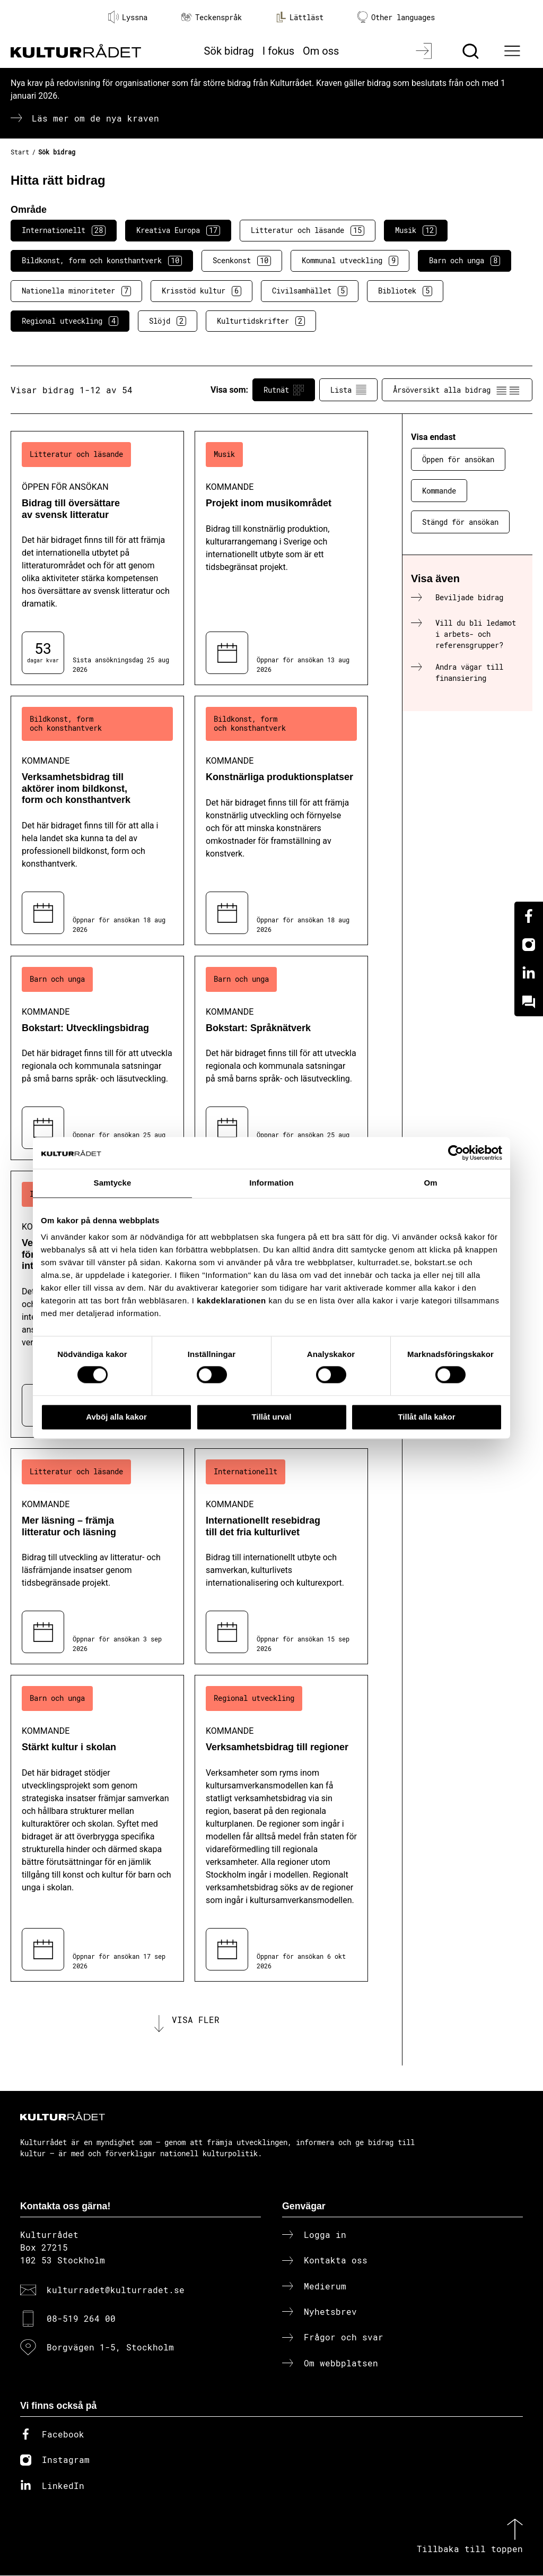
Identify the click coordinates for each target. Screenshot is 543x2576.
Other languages (396, 17)
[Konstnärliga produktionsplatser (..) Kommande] (281, 820)
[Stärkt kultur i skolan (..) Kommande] (97, 1828)
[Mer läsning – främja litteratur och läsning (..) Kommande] (97, 1556)
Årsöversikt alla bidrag (457, 390)
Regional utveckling (70, 321)
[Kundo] (528, 1002)
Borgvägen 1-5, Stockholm (110, 2348)
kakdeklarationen (231, 1300)
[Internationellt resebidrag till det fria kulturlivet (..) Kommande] (281, 1556)
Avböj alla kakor (116, 1416)
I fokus (278, 51)
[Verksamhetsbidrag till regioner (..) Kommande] (281, 1828)
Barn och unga (464, 260)
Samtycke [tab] (113, 1182)
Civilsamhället (309, 291)
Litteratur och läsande (307, 230)
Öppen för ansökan (458, 459)
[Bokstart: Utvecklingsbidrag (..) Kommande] (97, 1058)
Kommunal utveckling (350, 260)
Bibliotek (405, 291)
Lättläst (299, 17)
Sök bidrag (229, 51)
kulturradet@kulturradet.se (116, 2290)
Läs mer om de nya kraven (95, 118)
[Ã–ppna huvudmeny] (514, 51)
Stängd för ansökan (460, 522)
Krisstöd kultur (201, 291)
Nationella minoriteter (76, 291)
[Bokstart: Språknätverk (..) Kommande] (281, 1058)
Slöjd (167, 321)
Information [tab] (271, 1182)
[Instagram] (528, 944)
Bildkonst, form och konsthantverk (102, 260)
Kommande (439, 491)
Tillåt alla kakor (426, 1416)
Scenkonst (242, 260)
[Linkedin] (528, 973)
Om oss (321, 51)
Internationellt (64, 230)
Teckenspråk (211, 17)
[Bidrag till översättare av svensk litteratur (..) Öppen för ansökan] (97, 558)
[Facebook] (528, 916)
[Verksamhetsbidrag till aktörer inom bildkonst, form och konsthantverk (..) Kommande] (97, 820)
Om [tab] (430, 1182)
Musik (415, 230)
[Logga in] (425, 50)
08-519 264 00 (81, 2319)
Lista (348, 390)
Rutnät (284, 390)
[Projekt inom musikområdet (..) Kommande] (281, 558)
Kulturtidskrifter (261, 321)
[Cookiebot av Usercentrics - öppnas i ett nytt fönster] (455, 1153)
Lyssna (127, 17)
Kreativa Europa (178, 230)
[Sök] (471, 50)
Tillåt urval (272, 1416)
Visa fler (196, 2020)
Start (20, 152)
